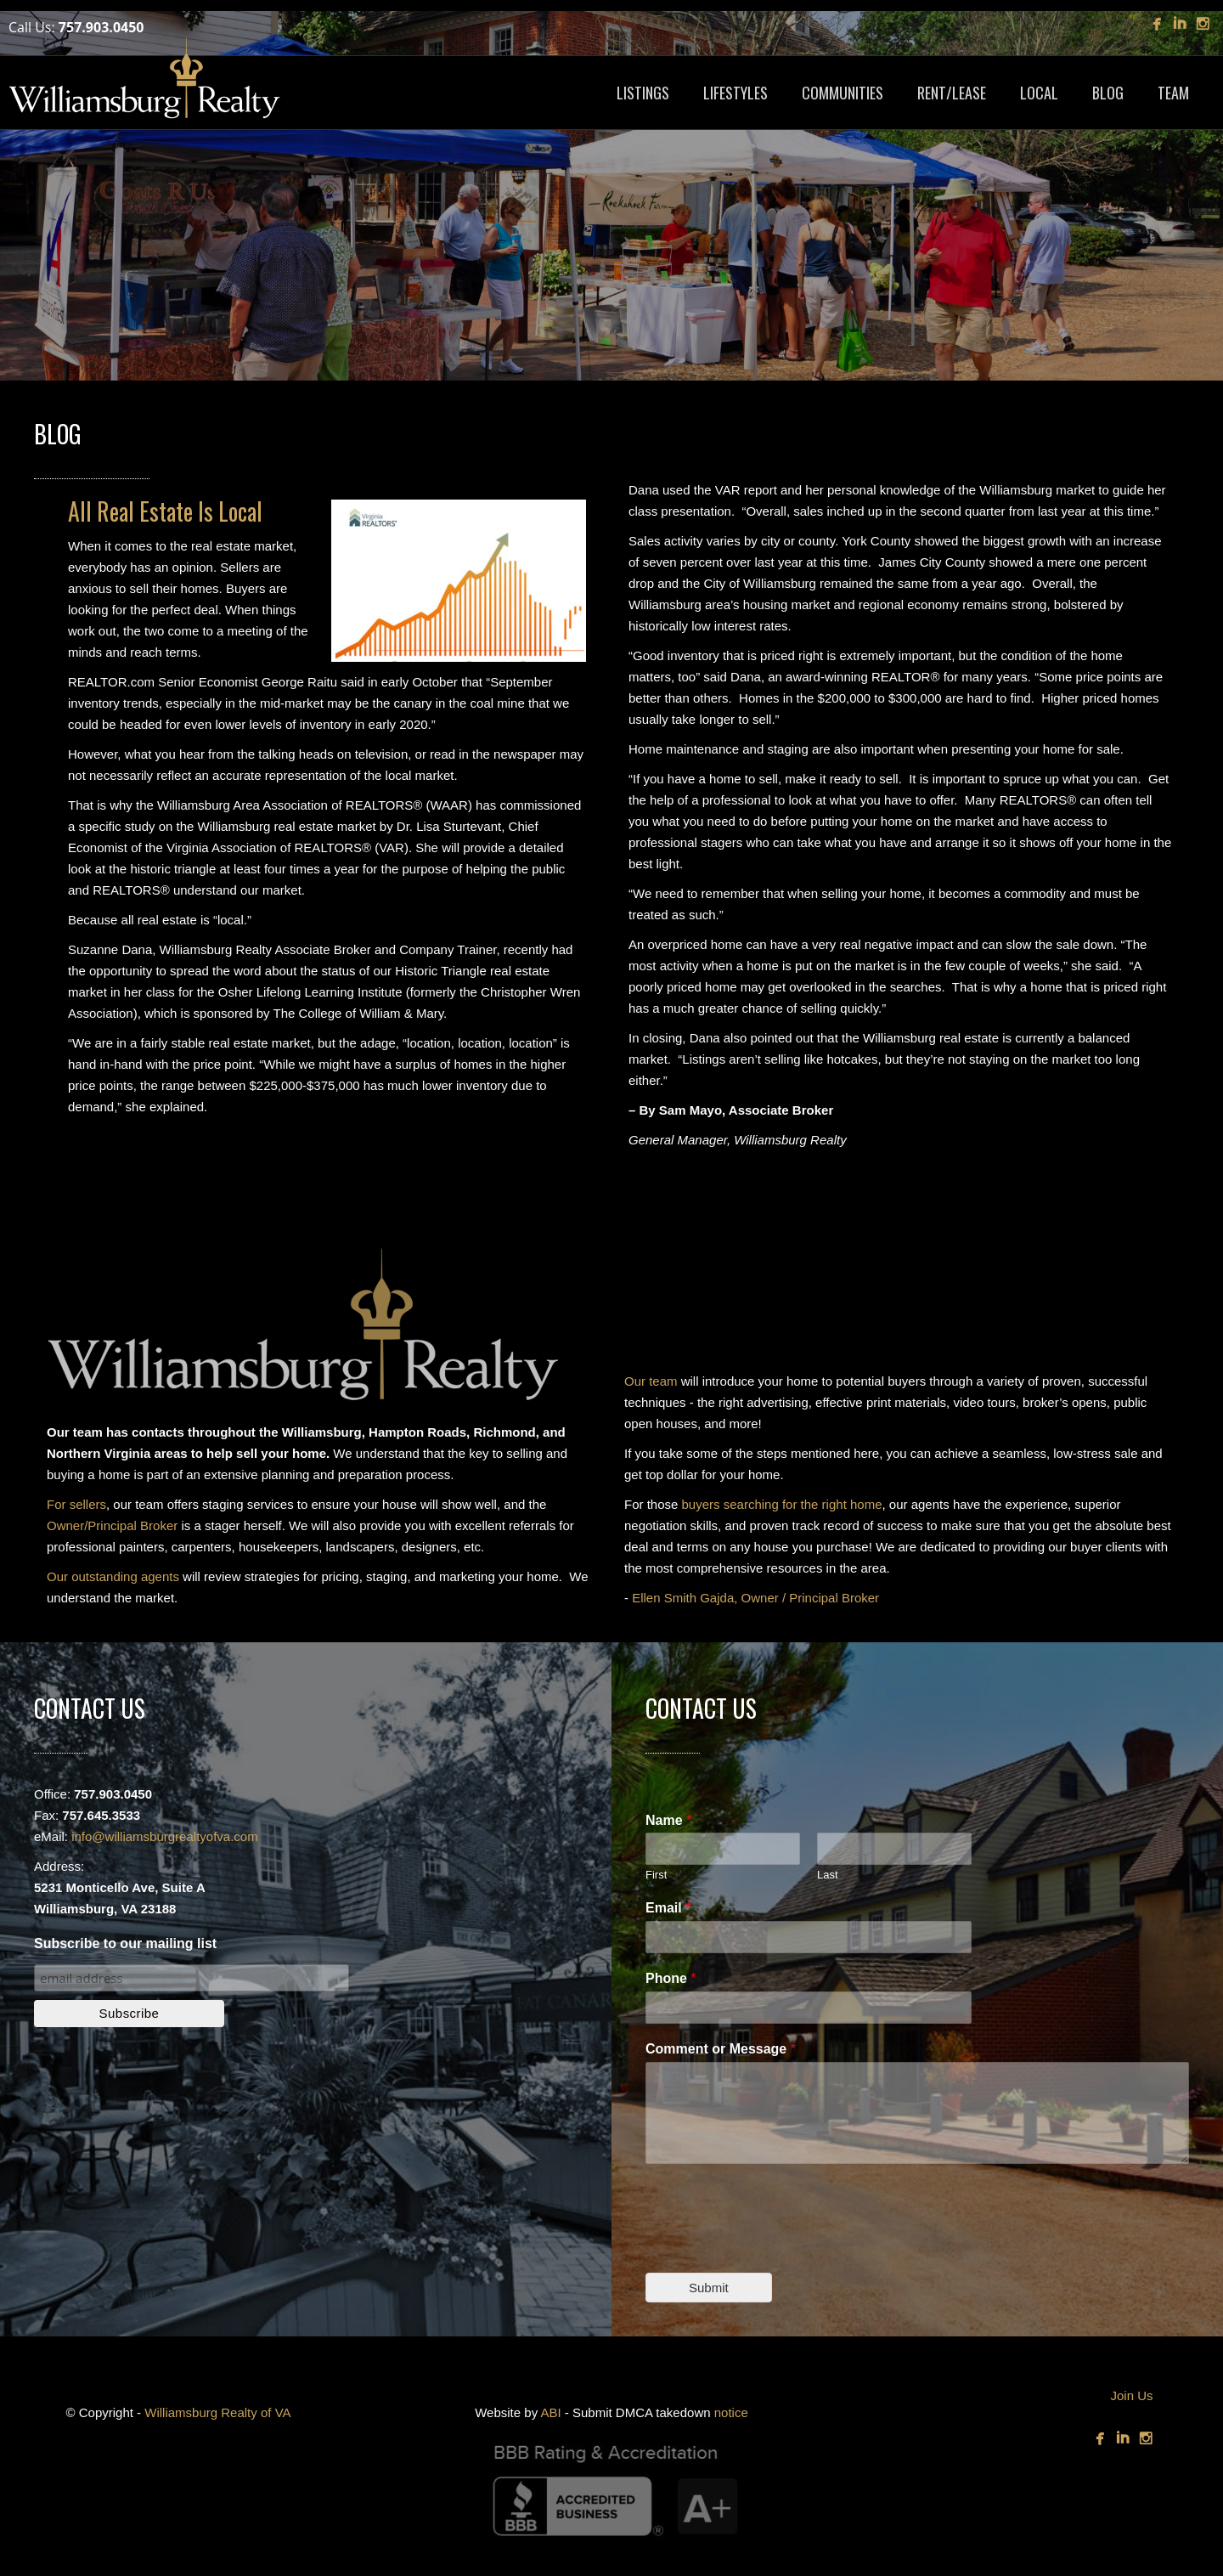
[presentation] (774, 2244)
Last (827, 1874)
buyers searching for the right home (782, 1504)
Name (668, 1820)
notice (731, 2412)
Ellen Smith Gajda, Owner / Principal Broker (755, 1597)
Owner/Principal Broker (112, 1525)
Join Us (1131, 2395)
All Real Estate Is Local (165, 511)
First (656, 1874)
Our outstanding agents (113, 1576)
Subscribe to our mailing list (125, 1943)
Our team (651, 1381)
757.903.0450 (101, 27)
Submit (709, 2287)
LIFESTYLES (735, 93)
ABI (550, 2412)
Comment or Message (720, 2049)
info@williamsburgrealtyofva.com (164, 1836)
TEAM (1173, 93)
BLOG (1108, 93)
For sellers (76, 1504)
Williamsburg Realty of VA (217, 2412)
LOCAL (1039, 93)
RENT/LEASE (951, 93)
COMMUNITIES (842, 93)
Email (667, 1908)
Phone (670, 1978)
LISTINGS (643, 93)
